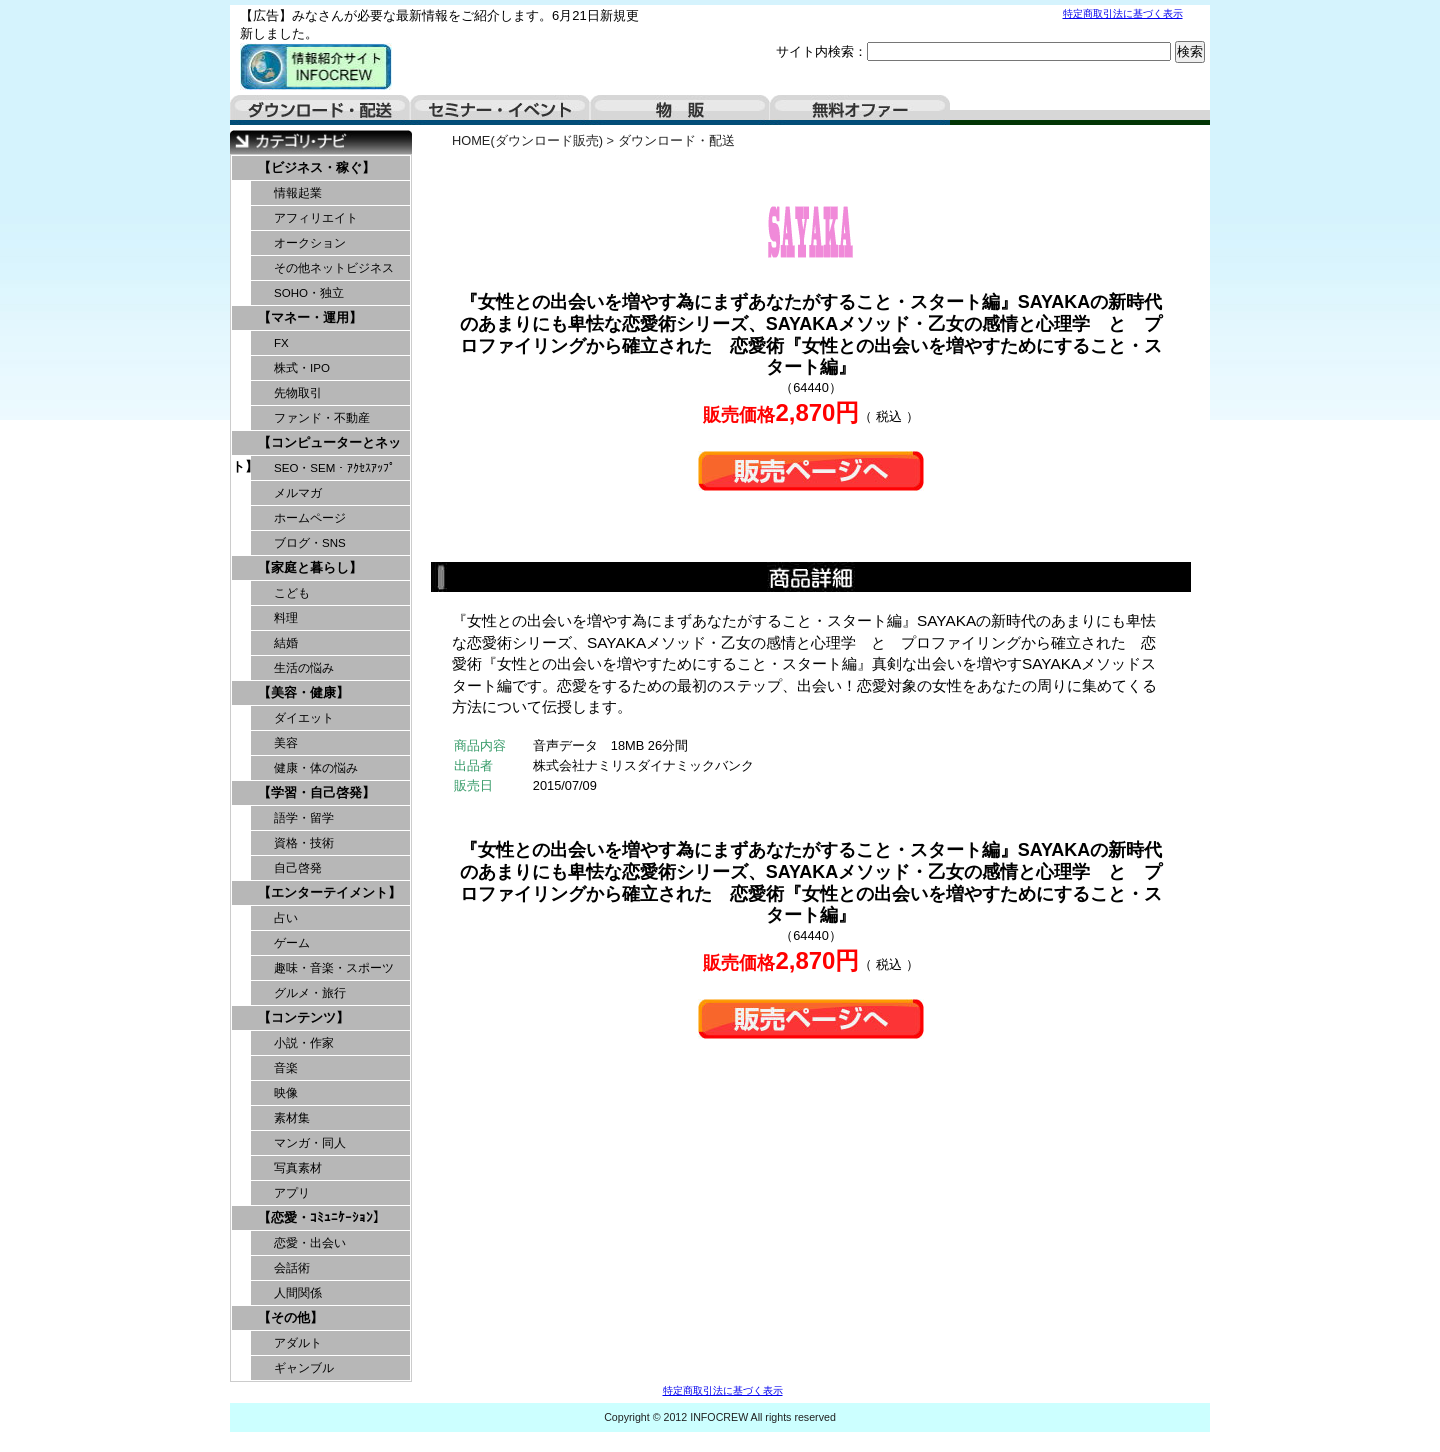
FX (281, 343)
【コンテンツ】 (303, 1017)
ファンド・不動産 (322, 418)
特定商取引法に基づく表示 (1123, 13)
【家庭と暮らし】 (310, 567)
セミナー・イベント (500, 110)
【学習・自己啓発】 (316, 792)
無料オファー (860, 110)
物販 (680, 110)
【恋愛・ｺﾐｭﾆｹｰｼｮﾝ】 (322, 1217)
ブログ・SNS (310, 543)
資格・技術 (304, 843)
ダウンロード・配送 (320, 110)
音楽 (286, 1068)
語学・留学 (304, 818)
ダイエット (304, 718)
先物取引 (298, 393)
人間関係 (298, 1293)
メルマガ (298, 493)
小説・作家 (304, 1043)
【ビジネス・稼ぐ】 (316, 167)
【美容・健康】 (303, 692)
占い (286, 918)
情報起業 (298, 193)
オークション (310, 243)
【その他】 (290, 1317)
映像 (286, 1093)
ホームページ (310, 518)
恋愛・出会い (310, 1243)
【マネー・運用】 (310, 317)
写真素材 (298, 1168)
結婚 (286, 643)
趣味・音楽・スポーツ (334, 968)
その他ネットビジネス (334, 268)
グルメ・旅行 (310, 993)
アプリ (292, 1193)
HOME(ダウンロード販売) (527, 140)
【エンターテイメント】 (329, 892)
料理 (286, 618)
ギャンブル (304, 1368)
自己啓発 (298, 868)
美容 (286, 743)
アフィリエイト (316, 218)
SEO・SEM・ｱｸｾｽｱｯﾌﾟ (334, 468)
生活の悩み (304, 668)
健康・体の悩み (316, 768)
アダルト (298, 1343)
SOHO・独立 (309, 293)
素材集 (292, 1118)
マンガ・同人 (310, 1143)
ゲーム (292, 943)
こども (292, 593)
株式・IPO (302, 368)
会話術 (292, 1268)
